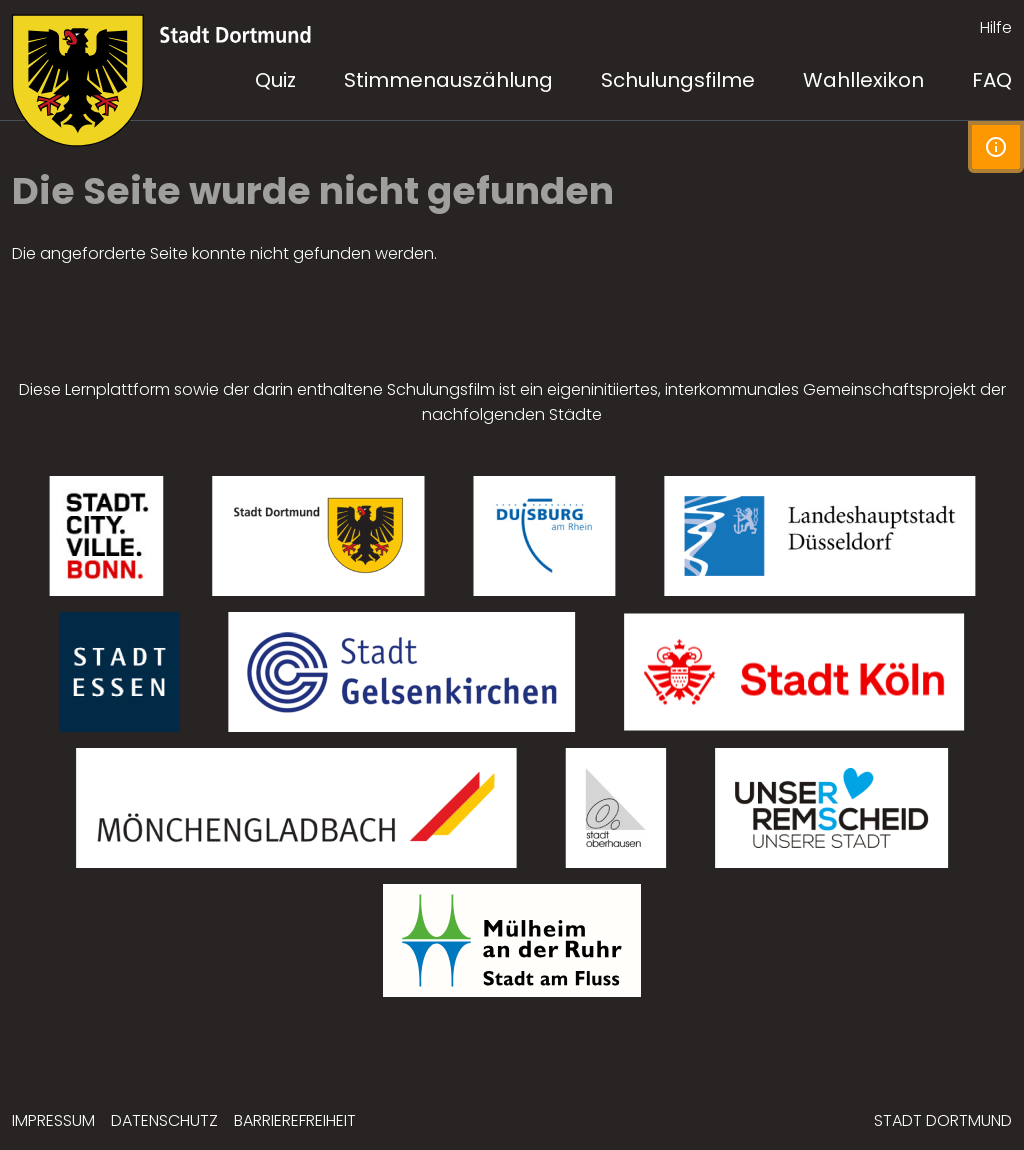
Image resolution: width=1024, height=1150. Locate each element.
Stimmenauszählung (448, 80)
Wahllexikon (863, 80)
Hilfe (996, 27)
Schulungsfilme (678, 80)
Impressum (53, 1120)
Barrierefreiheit (295, 1120)
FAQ (992, 80)
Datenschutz (164, 1120)
